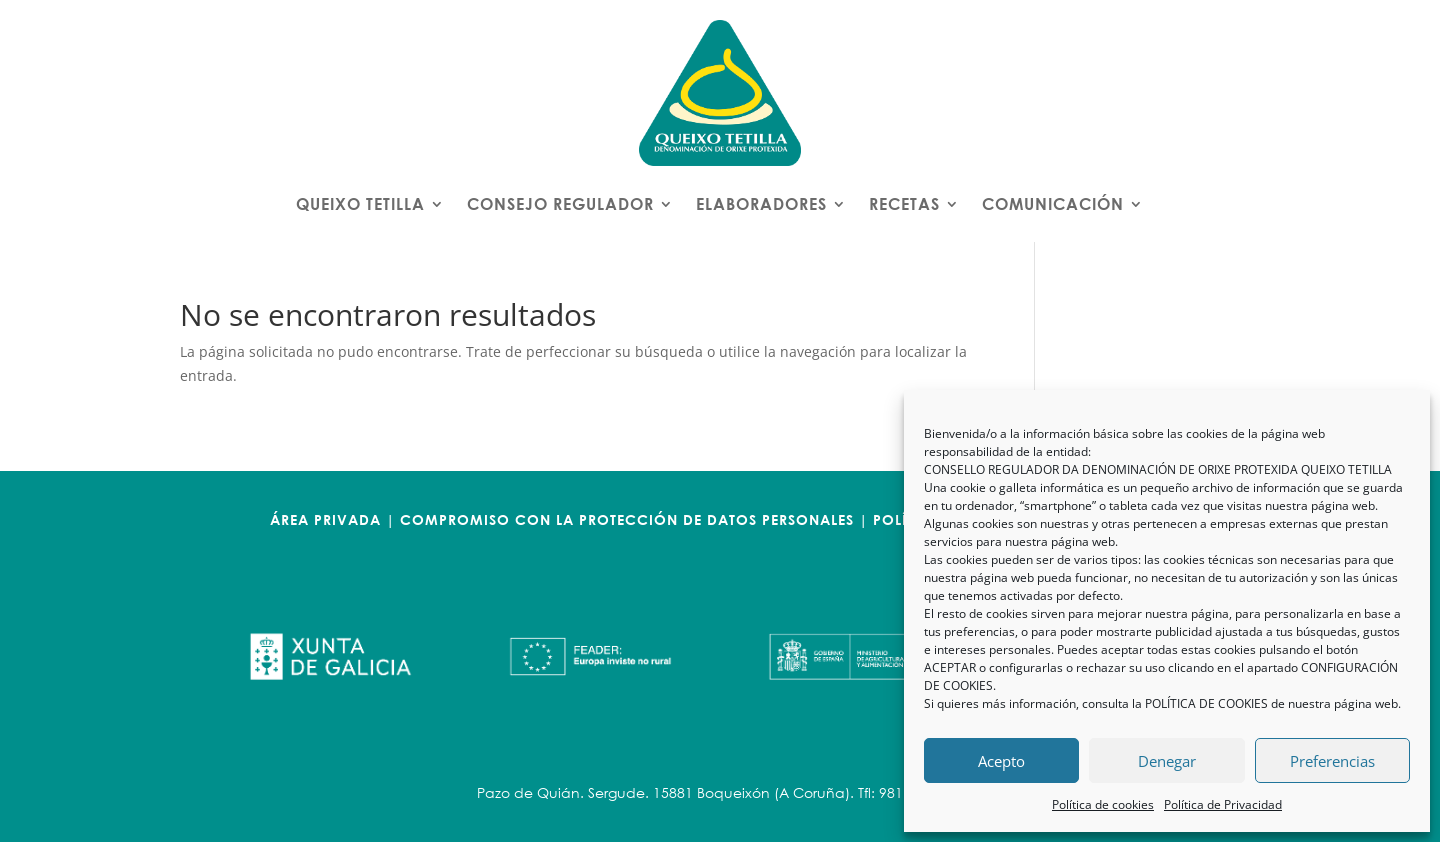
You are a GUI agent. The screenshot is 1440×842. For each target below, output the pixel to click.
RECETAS (904, 203)
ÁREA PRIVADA (325, 519)
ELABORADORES (761, 203)
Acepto (1001, 761)
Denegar (1167, 761)
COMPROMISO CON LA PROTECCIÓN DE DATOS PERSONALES (627, 519)
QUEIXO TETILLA (360, 203)
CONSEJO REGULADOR (560, 203)
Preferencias (1332, 761)
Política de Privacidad (1223, 804)
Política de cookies (1103, 804)
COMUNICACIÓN (1053, 203)
